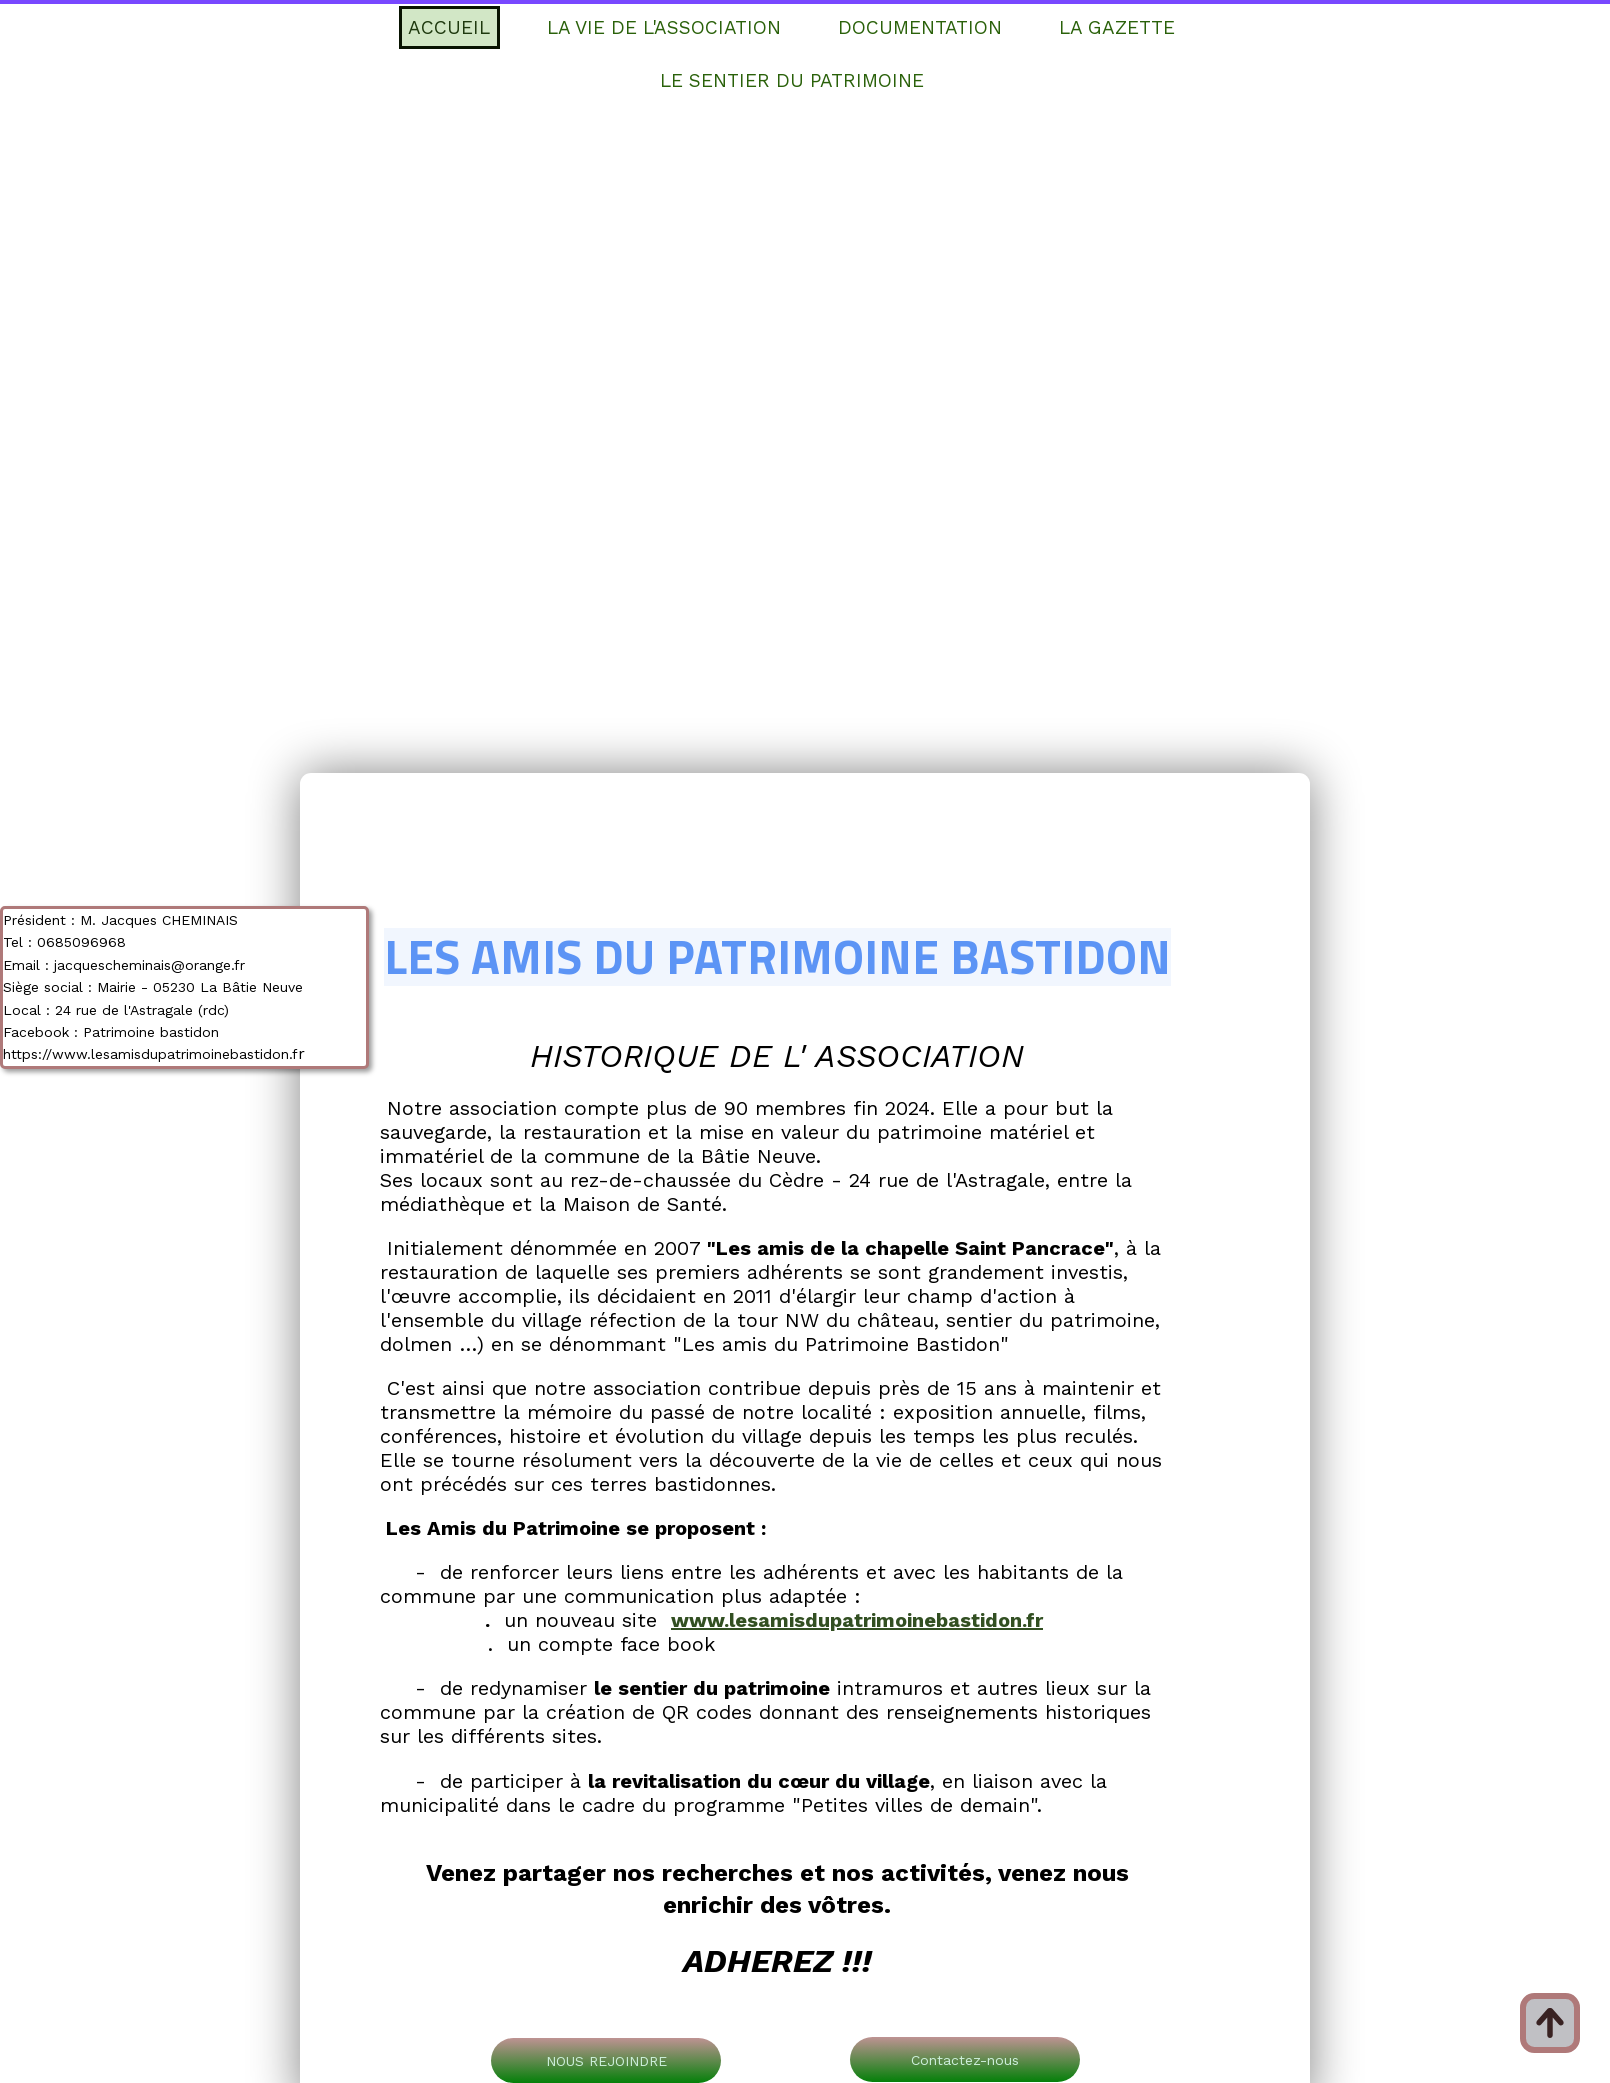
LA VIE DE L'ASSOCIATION (664, 27)
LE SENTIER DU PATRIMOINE (792, 80)
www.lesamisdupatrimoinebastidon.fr (857, 1620)
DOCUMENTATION (920, 27)
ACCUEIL (449, 27)
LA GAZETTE (1117, 27)
